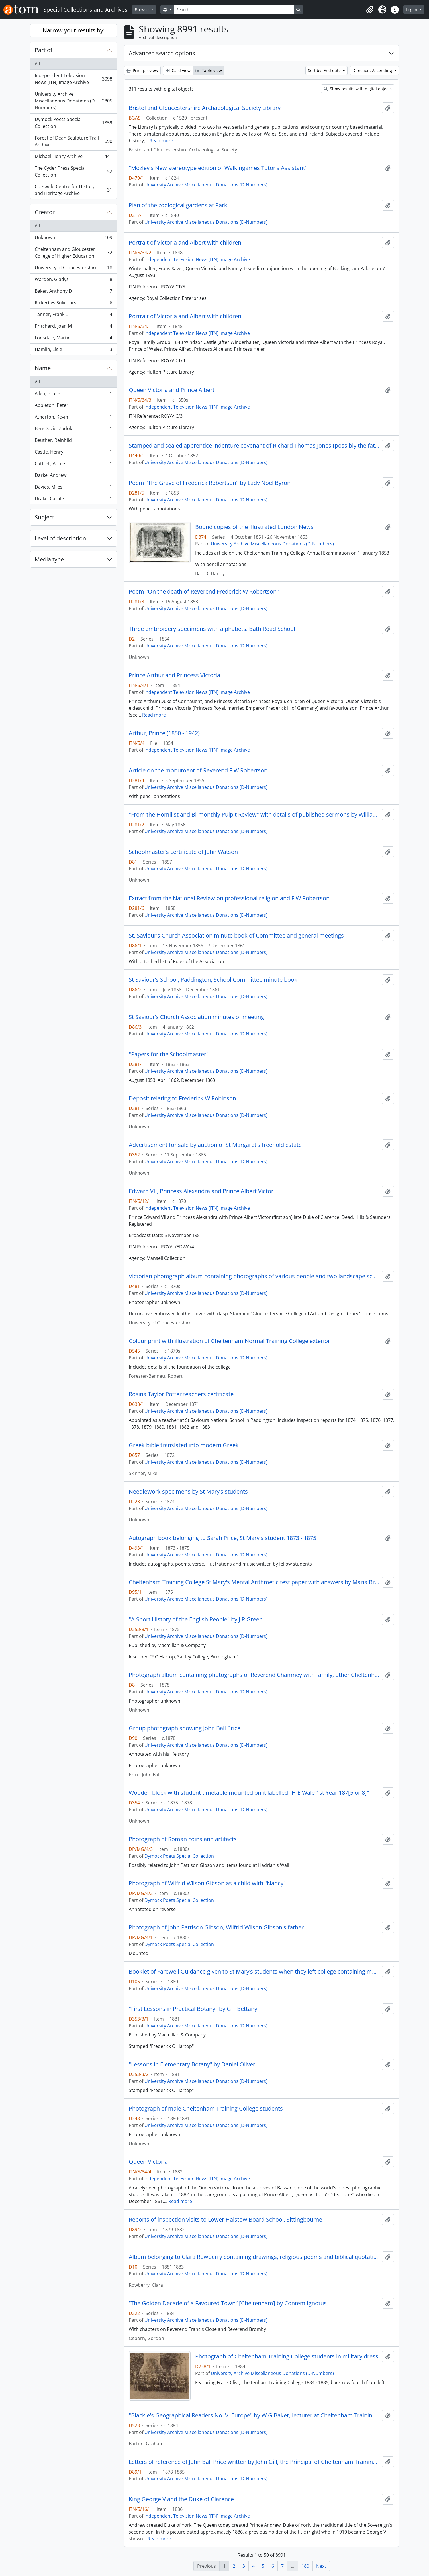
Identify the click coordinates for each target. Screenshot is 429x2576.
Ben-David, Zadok (73, 429)
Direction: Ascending (372, 70)
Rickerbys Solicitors (73, 304)
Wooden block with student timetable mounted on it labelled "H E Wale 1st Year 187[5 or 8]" (249, 1792)
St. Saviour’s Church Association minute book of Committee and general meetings (236, 935)
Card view (178, 70)
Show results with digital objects (358, 88)
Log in (412, 9)
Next (321, 2566)
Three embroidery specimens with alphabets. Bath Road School (212, 628)
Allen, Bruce (73, 394)
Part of (43, 50)
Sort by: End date (325, 70)
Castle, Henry (73, 453)
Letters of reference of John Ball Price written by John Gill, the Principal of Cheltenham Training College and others (254, 2461)
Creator (45, 212)
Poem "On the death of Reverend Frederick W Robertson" (204, 591)
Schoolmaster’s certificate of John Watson (183, 851)
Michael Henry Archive (73, 157)
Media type (49, 559)
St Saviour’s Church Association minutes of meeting (196, 1017)
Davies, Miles (73, 488)
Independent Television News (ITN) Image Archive (73, 78)
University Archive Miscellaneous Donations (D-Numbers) (73, 101)
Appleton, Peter (73, 406)
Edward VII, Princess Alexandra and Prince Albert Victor (201, 1191)
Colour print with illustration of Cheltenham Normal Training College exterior (229, 1341)
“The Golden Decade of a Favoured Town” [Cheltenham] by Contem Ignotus (228, 2303)
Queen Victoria (148, 2161)
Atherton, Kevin (73, 418)
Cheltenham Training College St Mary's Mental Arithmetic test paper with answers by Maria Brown (254, 1582)
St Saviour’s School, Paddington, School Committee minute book (213, 979)
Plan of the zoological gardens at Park (178, 205)
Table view (208, 70)
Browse (142, 9)
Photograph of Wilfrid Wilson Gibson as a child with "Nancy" (207, 1883)
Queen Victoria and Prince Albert (172, 390)
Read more (161, 141)
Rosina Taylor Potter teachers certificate (181, 1394)
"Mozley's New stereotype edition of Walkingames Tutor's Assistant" (218, 168)
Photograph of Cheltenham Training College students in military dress (286, 2356)
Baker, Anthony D (73, 292)
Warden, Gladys (73, 280)
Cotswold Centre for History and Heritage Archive (73, 189)
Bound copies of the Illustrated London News (254, 527)
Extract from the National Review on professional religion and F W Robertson (229, 898)
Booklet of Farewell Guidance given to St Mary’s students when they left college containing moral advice (254, 1971)
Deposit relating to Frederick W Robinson (182, 1098)
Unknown (73, 238)
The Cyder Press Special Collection (73, 171)
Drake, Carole (73, 499)
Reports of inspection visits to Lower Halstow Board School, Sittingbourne (225, 2219)
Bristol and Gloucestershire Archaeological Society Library (205, 107)
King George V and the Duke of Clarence (181, 2499)
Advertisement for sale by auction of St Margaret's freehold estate (215, 1144)
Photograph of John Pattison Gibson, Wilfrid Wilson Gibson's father (216, 1927)
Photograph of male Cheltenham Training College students (206, 2108)
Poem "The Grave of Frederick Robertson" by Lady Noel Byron (210, 482)
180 (305, 2566)
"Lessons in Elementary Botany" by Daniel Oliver (192, 2064)
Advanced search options (162, 53)
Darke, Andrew (73, 476)
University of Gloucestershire (73, 269)
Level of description (60, 538)
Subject (44, 517)
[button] (369, 9)
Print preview (142, 70)
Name (43, 368)
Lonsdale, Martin (73, 339)
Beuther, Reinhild (73, 441)
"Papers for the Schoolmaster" (169, 1054)
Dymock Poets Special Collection (73, 122)
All (37, 64)
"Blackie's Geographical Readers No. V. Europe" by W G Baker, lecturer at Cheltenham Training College (254, 2415)
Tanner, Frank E (73, 315)
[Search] (234, 9)
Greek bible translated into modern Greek (184, 1445)
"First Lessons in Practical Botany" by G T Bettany (193, 2008)
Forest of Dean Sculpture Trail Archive (73, 141)
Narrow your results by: (74, 30)
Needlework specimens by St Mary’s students (188, 1491)
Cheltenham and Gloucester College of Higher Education (73, 252)
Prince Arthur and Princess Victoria (174, 675)
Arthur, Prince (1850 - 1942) (164, 733)
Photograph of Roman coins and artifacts (183, 1839)
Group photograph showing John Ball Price (184, 1728)
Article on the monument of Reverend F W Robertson (198, 770)
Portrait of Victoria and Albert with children (185, 242)
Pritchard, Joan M (73, 327)
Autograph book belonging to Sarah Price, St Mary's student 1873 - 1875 (222, 1538)
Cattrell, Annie (73, 464)
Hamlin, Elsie (73, 350)
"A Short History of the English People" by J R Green (196, 1619)
